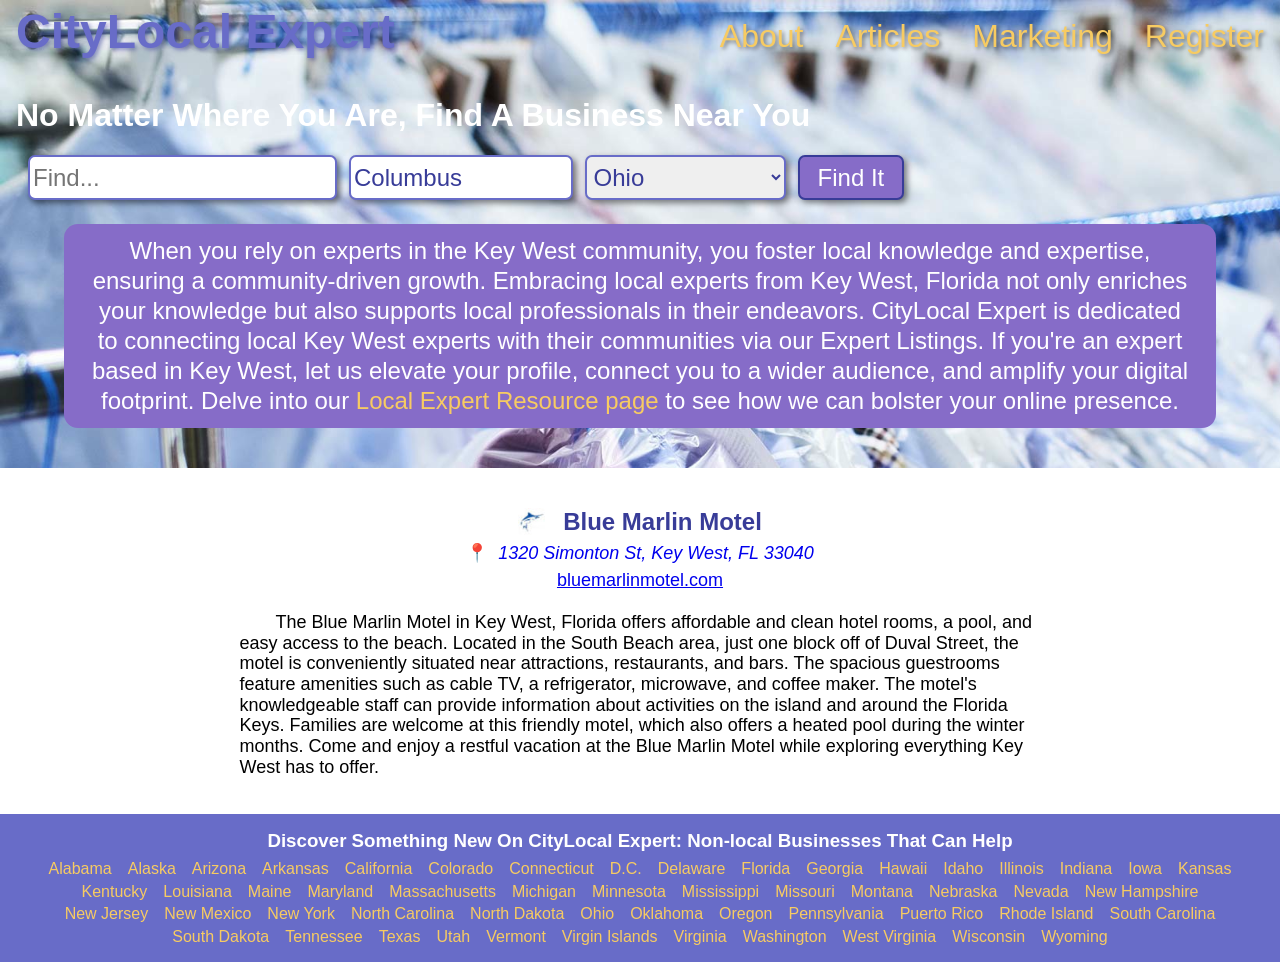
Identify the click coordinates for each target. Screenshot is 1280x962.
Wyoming (1074, 936)
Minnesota (629, 891)
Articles (887, 36)
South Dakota (220, 936)
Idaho (963, 868)
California (379, 868)
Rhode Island (1046, 913)
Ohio (597, 913)
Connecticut (551, 868)
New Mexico (207, 913)
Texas (400, 936)
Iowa (1145, 868)
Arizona (219, 868)
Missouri (805, 891)
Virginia (700, 936)
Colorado (460, 868)
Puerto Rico (942, 913)
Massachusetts (442, 891)
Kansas (1204, 868)
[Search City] (461, 177)
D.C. (626, 868)
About (762, 36)
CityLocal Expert (205, 31)
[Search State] (685, 177)
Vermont (516, 936)
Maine (270, 891)
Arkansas (295, 868)
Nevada (1040, 891)
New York (301, 913)
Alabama (80, 868)
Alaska (152, 868)
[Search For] (182, 177)
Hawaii (903, 868)
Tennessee (323, 936)
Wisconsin (988, 936)
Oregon (745, 913)
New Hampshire (1142, 891)
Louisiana (197, 891)
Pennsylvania (835, 913)
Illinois (1021, 868)
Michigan (544, 891)
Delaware (692, 868)
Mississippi (720, 891)
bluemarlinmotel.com (640, 580)
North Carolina (402, 913)
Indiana (1086, 868)
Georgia (834, 868)
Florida (765, 868)
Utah (453, 936)
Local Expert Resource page (507, 400)
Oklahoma (666, 913)
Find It (851, 177)
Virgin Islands (610, 936)
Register (1204, 36)
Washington (785, 936)
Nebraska (963, 891)
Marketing (1042, 36)
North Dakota (517, 913)
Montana (882, 891)
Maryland (340, 891)
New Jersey (107, 913)
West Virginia (890, 936)
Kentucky (115, 891)
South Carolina (1163, 913)
